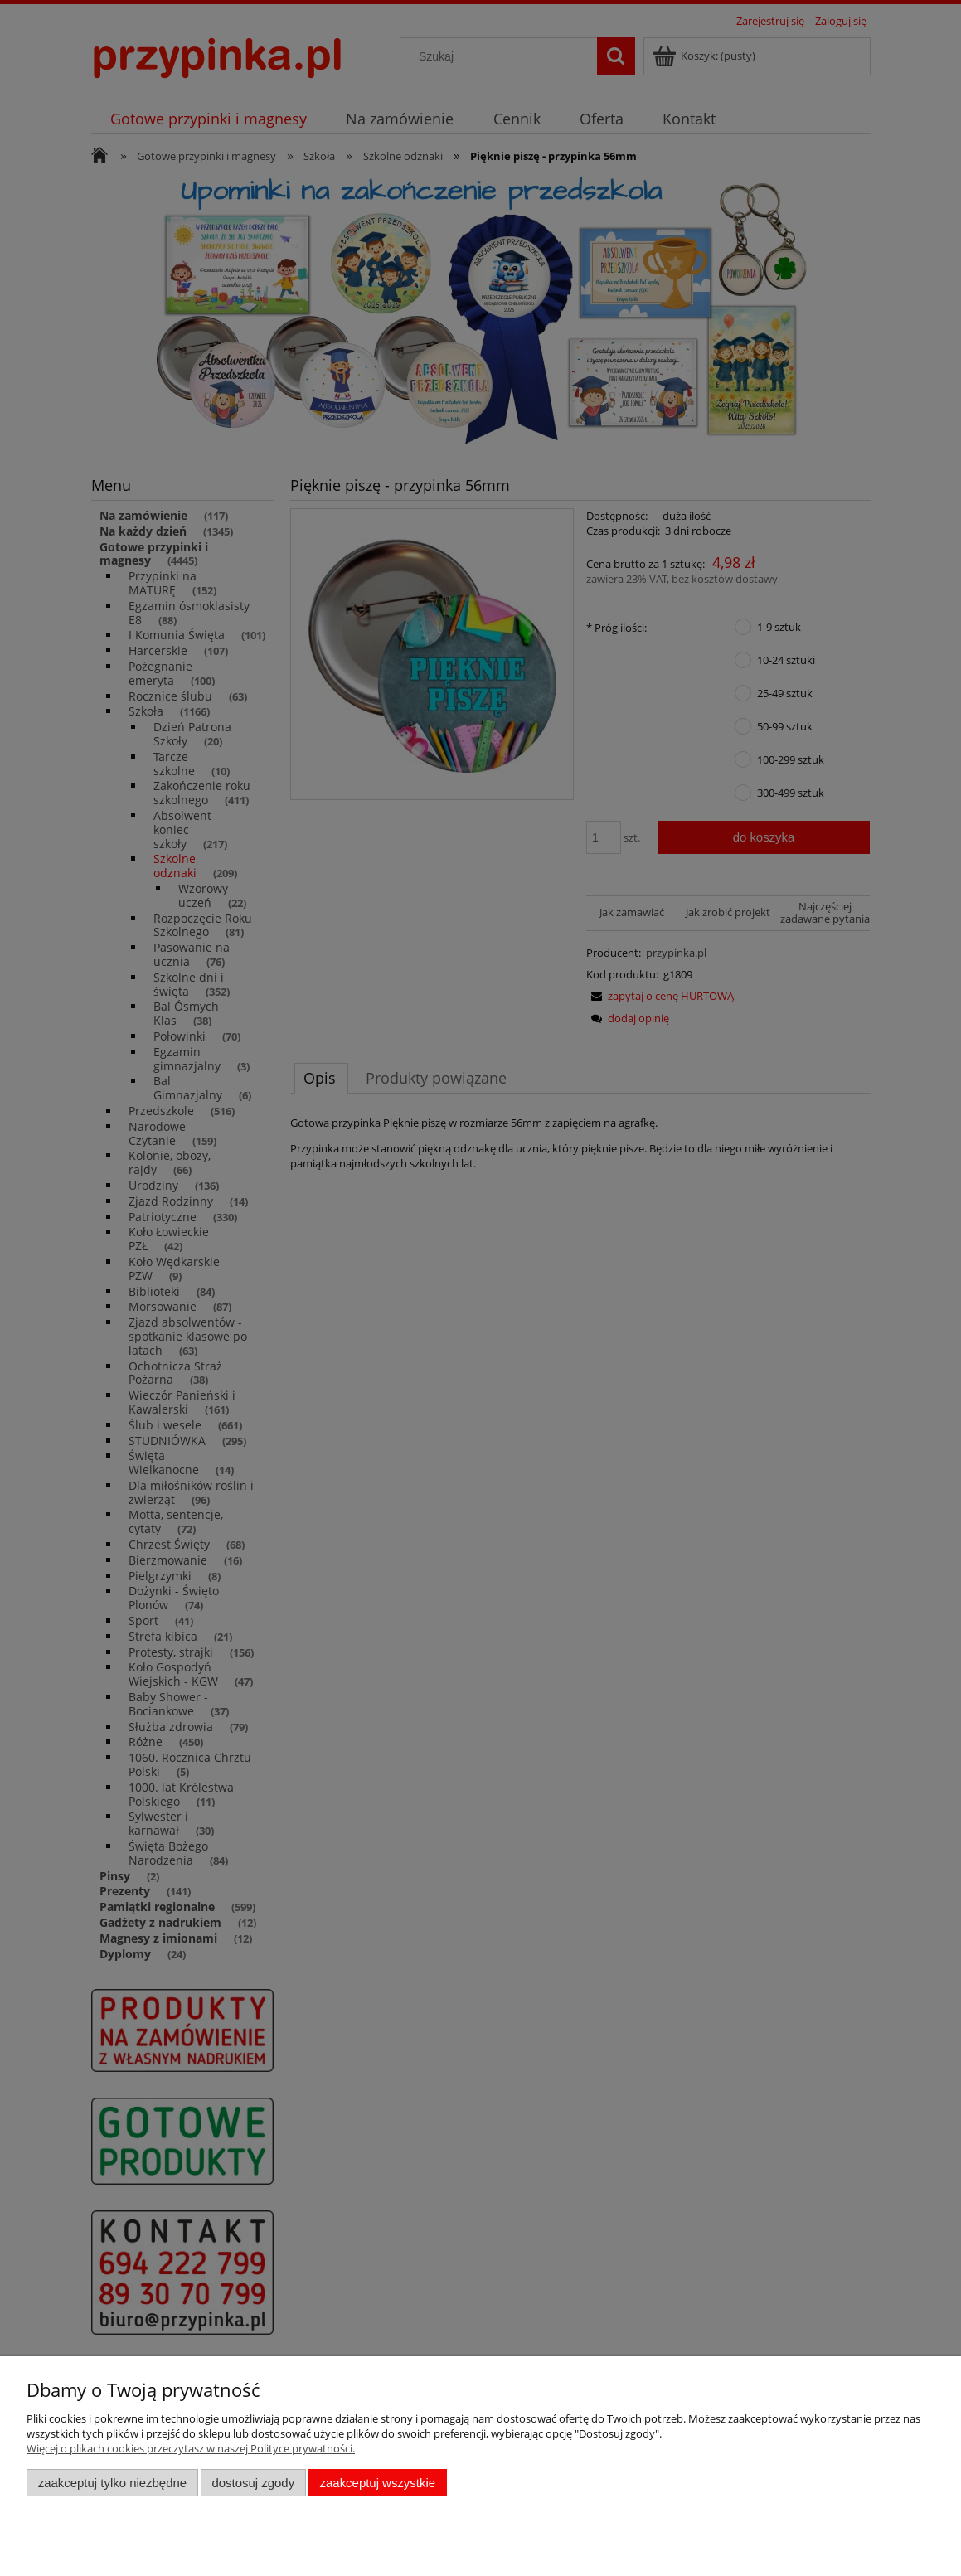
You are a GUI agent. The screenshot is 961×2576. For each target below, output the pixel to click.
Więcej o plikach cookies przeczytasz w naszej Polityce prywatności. (191, 2448)
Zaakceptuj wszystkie (377, 2483)
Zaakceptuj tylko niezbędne (112, 2483)
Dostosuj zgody (252, 2483)
